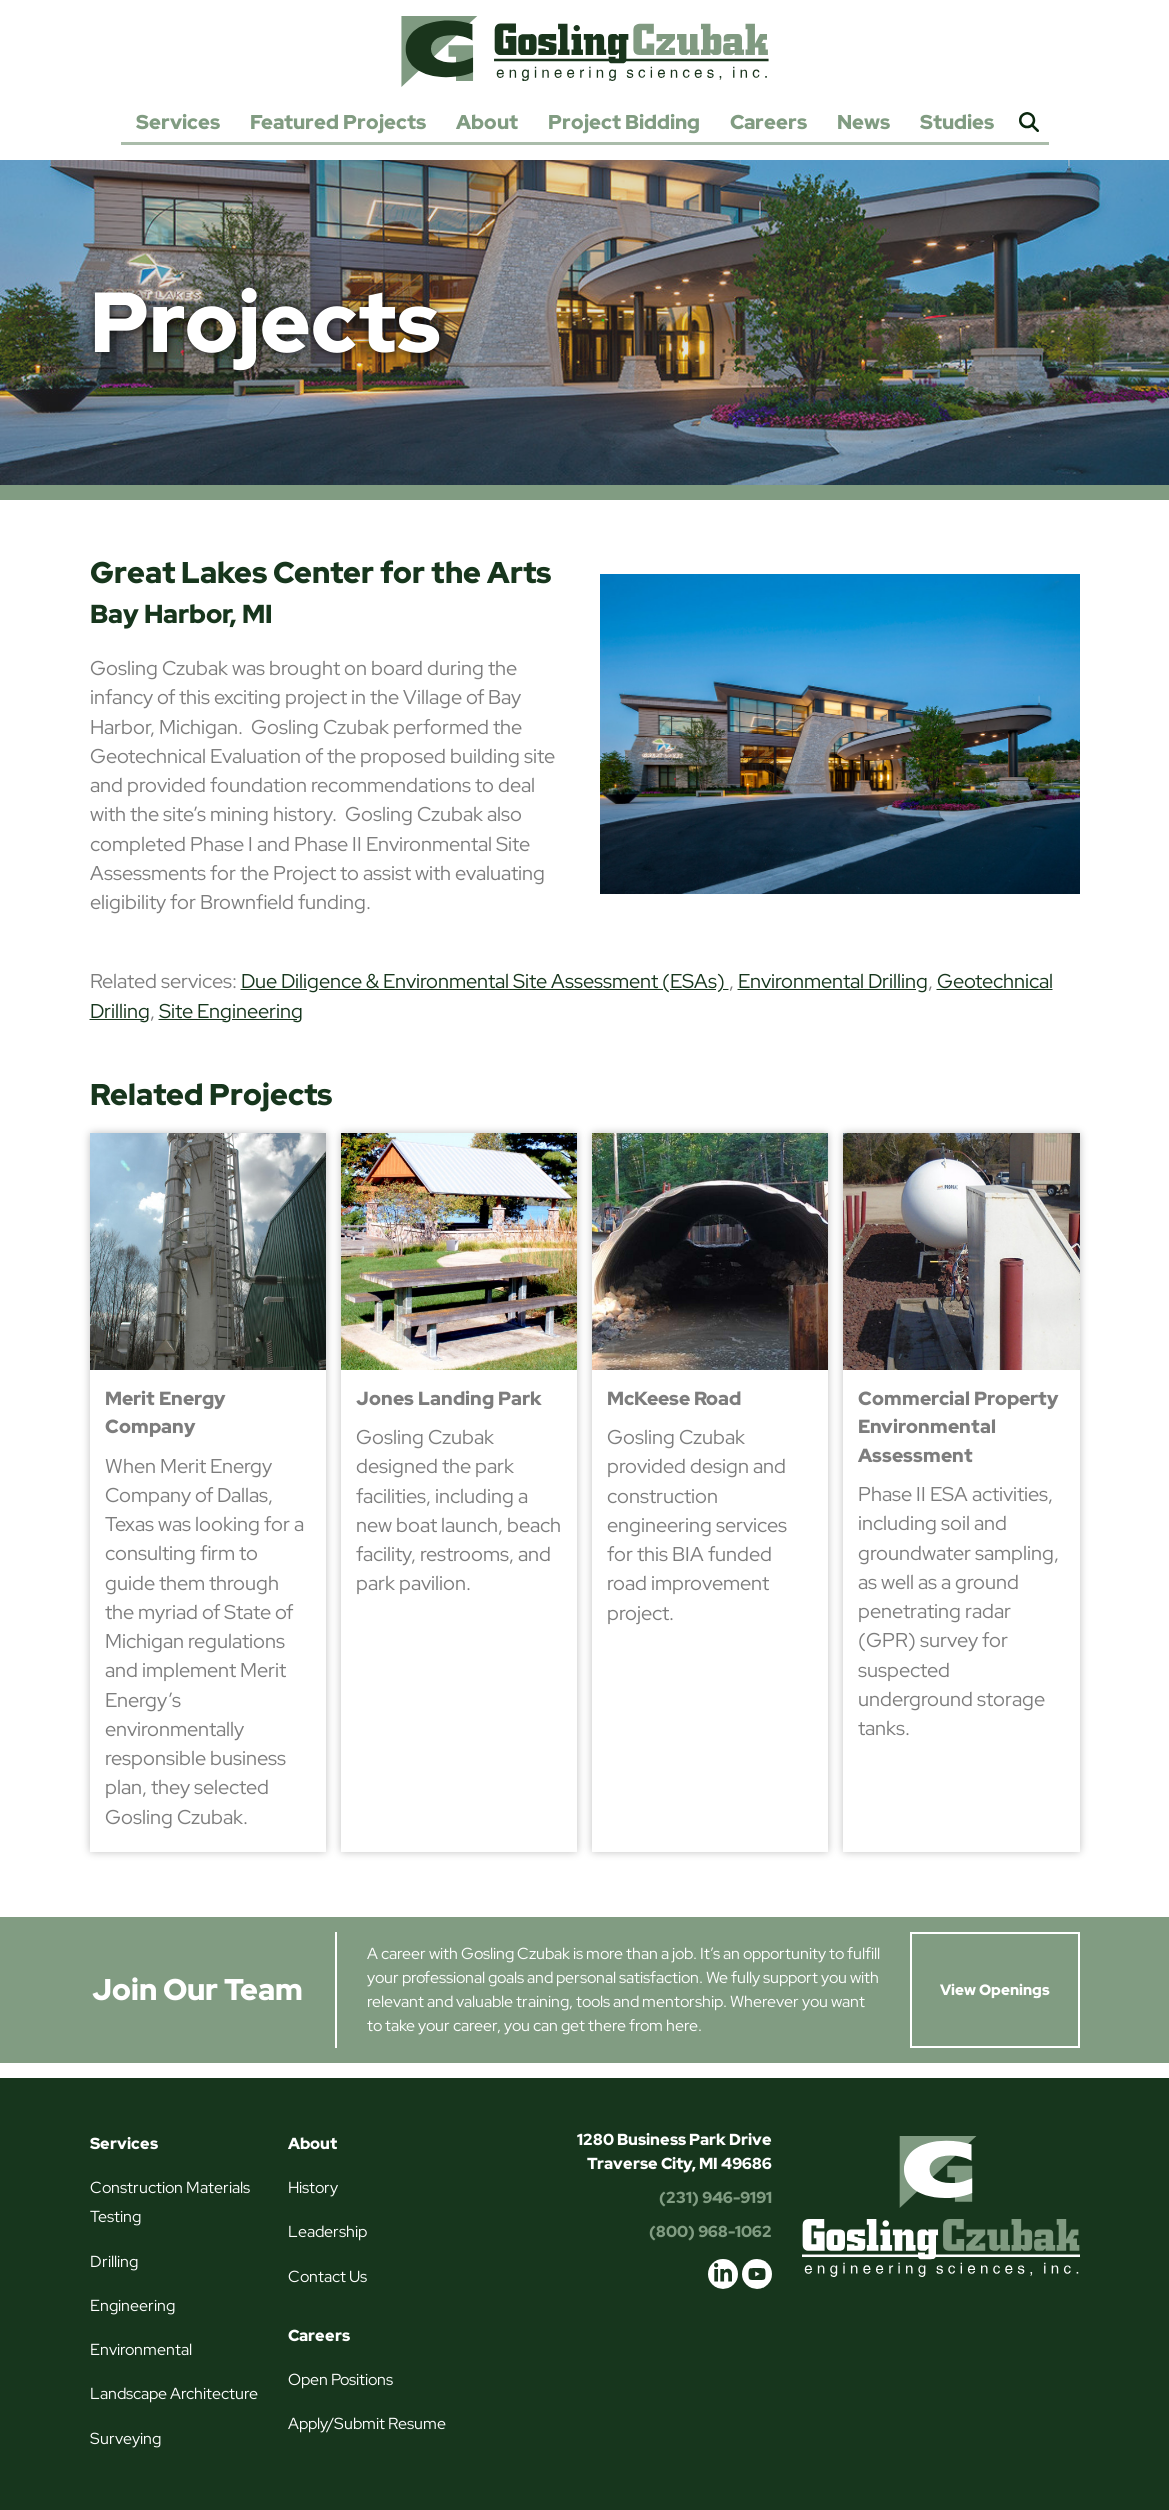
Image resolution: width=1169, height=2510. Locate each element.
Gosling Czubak (585, 51)
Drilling (114, 2261)
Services (178, 122)
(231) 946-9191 (715, 2197)
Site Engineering (231, 1011)
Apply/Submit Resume (367, 2423)
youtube (757, 2274)
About (487, 122)
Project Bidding (624, 122)
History (313, 2187)
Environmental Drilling (833, 981)
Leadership (327, 2231)
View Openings (995, 1990)
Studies (957, 122)
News (863, 122)
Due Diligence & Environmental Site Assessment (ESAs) (485, 981)
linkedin (723, 2274)
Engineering (132, 2305)
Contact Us (327, 2276)
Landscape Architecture (174, 2393)
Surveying (125, 2438)
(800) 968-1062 (710, 2231)
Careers (768, 122)
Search (1029, 123)
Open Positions (340, 2379)
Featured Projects (338, 122)
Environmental (141, 2349)
